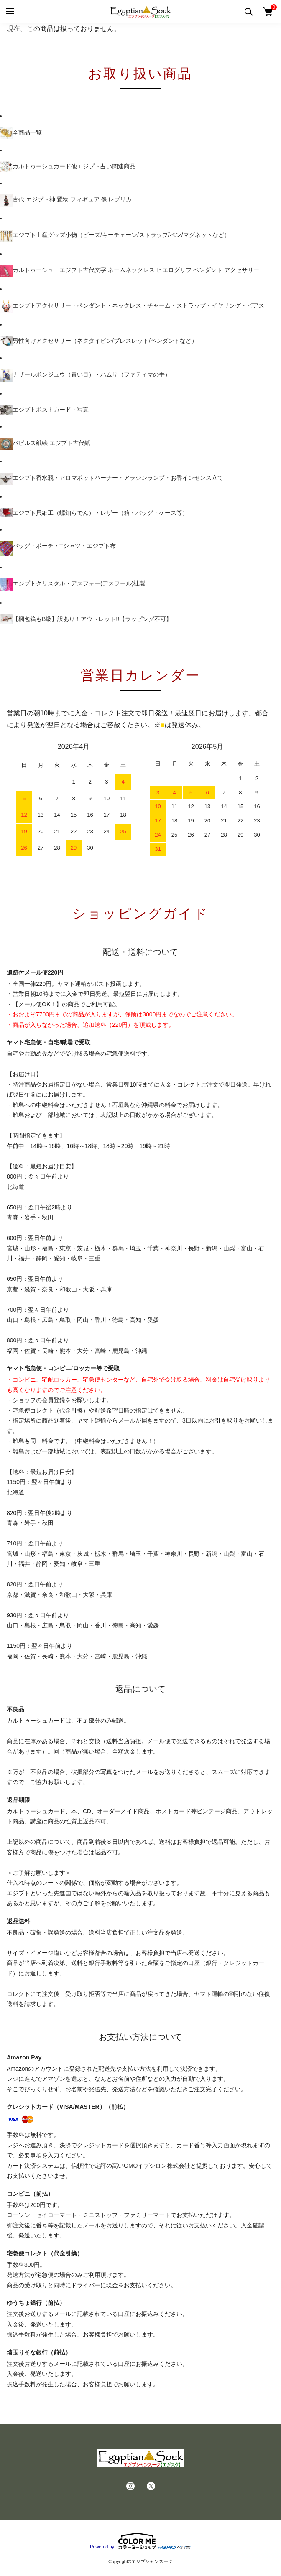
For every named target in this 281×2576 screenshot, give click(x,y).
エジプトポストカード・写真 (44, 410)
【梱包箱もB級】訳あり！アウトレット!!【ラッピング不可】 (86, 619)
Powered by (140, 2541)
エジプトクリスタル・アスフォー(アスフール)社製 (72, 584)
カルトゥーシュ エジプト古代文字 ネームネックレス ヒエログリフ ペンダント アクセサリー (129, 271)
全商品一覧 (21, 133)
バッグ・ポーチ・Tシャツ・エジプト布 (58, 548)
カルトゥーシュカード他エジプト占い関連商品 (67, 166)
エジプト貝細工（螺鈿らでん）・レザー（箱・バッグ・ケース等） (94, 512)
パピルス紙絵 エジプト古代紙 (45, 444)
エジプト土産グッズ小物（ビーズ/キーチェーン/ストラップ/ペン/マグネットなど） (115, 236)
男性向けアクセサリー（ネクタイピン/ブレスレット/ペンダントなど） (98, 341)
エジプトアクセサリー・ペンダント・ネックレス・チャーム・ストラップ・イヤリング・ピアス (132, 306)
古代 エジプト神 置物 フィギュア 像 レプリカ (66, 200)
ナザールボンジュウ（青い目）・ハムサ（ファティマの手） (85, 375)
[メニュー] (9, 11)
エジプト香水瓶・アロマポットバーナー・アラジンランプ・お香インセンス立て (111, 479)
